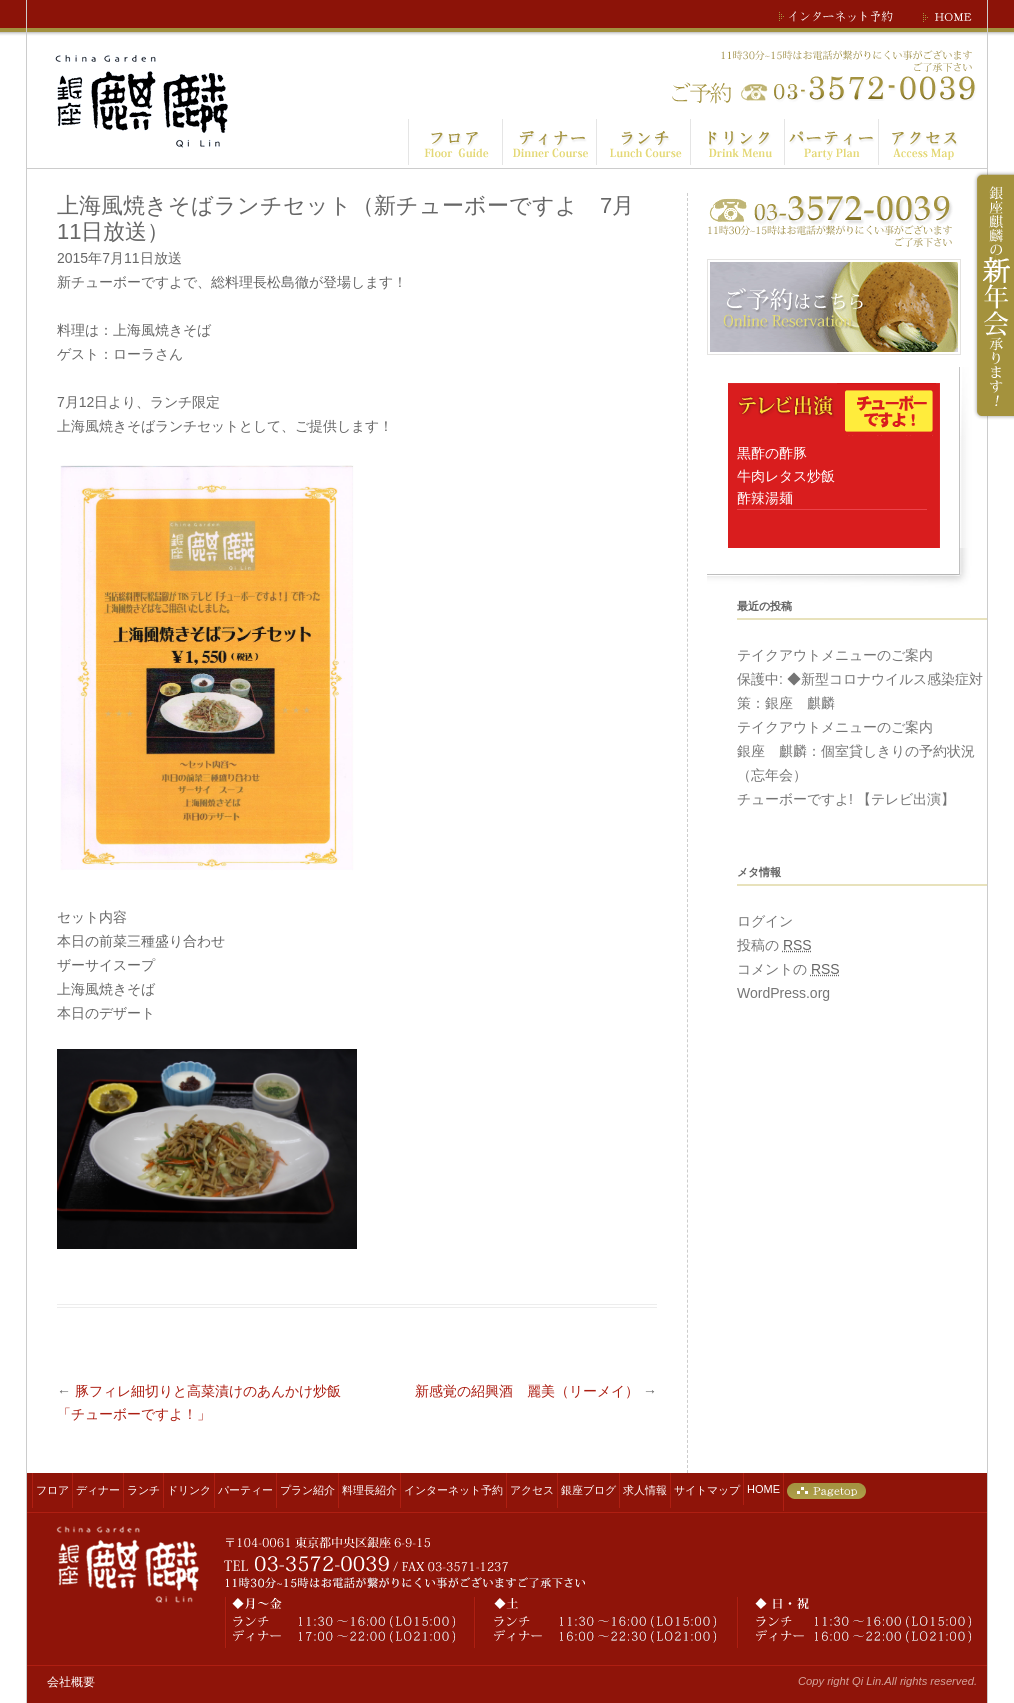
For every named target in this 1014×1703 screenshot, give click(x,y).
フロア (52, 1490)
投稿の (774, 945)
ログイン (765, 921)
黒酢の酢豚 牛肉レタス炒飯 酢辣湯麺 (786, 475)
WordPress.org (783, 993)
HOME (763, 1489)
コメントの (788, 969)
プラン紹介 (307, 1490)
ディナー (98, 1490)
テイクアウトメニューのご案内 (835, 655)
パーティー (245, 1490)
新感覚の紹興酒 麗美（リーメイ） (536, 1391)
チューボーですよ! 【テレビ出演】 (846, 799)
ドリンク (189, 1490)
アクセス (532, 1490)
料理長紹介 (369, 1490)
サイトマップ (707, 1490)
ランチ (143, 1490)
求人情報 (645, 1490)
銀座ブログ (588, 1490)
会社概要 (71, 1682)
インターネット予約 (453, 1490)
